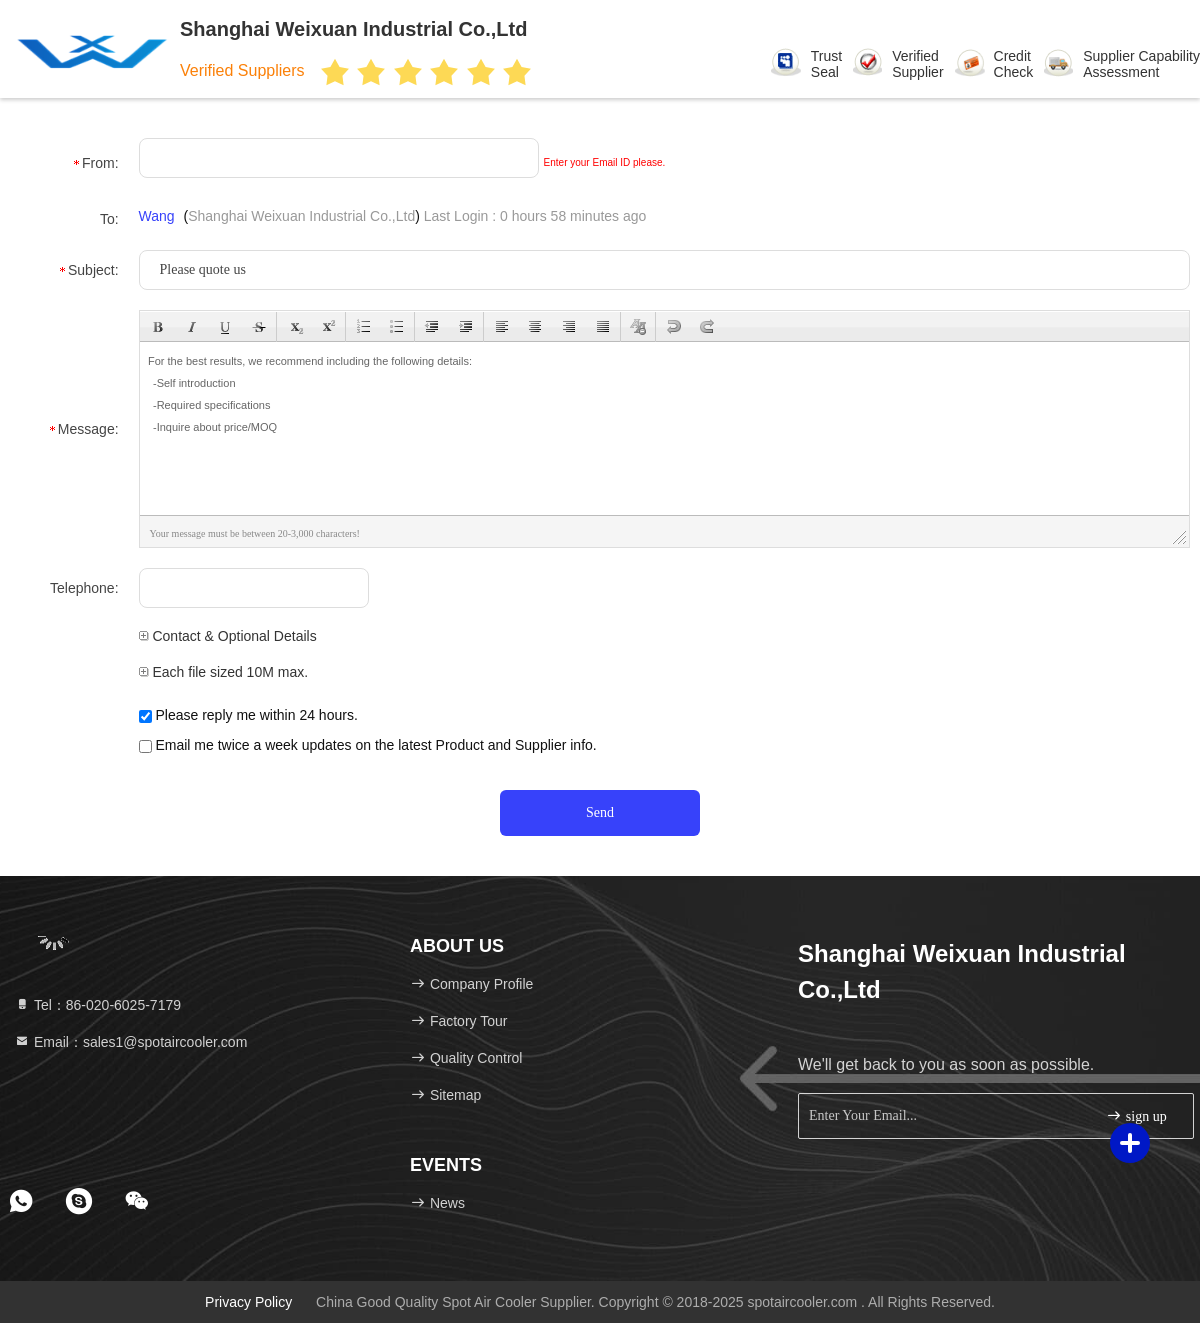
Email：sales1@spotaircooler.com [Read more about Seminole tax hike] (130, 1042)
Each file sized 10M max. (224, 672)
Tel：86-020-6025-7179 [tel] (97, 1005)
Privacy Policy (248, 1302)
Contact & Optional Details (228, 636)
